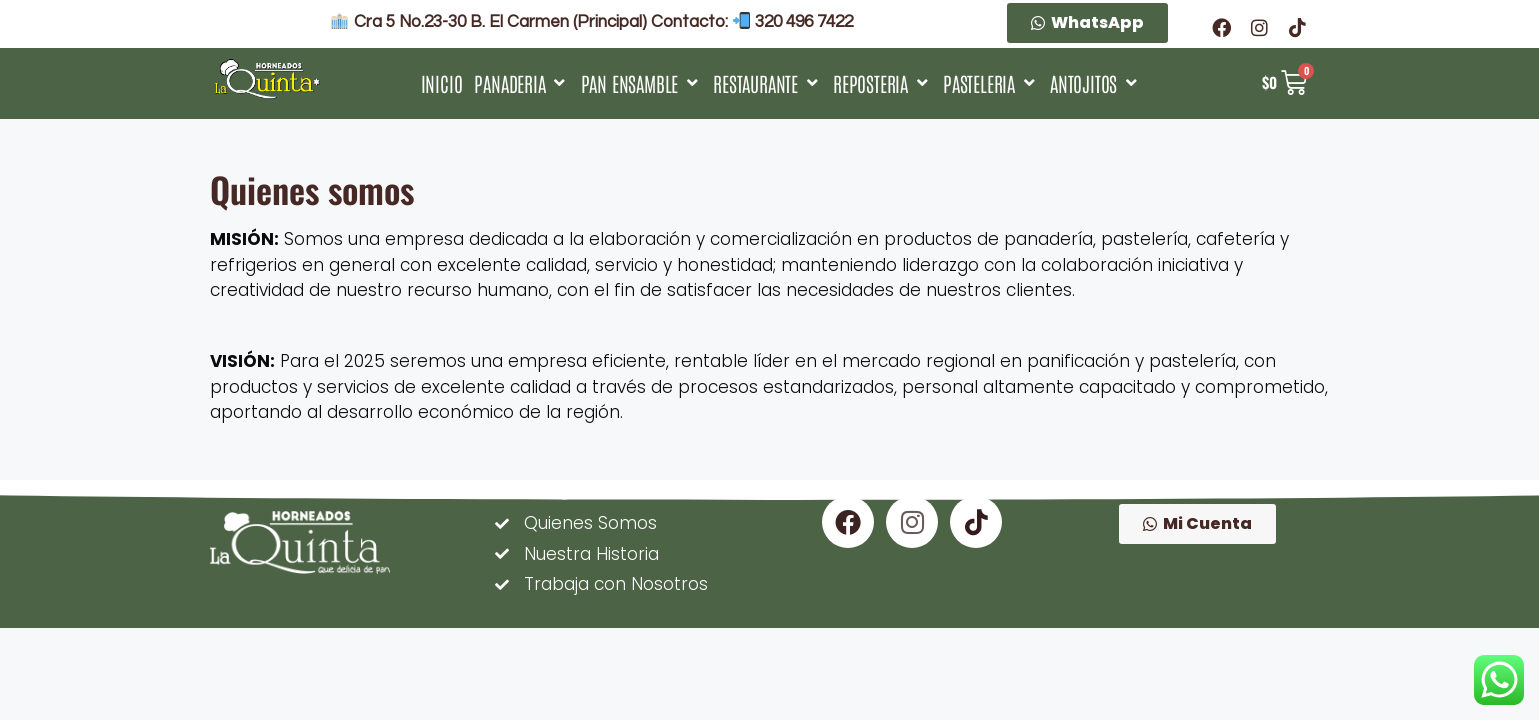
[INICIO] (442, 83)
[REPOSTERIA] (882, 83)
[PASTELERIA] (990, 83)
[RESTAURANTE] (767, 83)
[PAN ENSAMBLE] (641, 83)
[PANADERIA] (521, 83)
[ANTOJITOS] (1095, 83)
